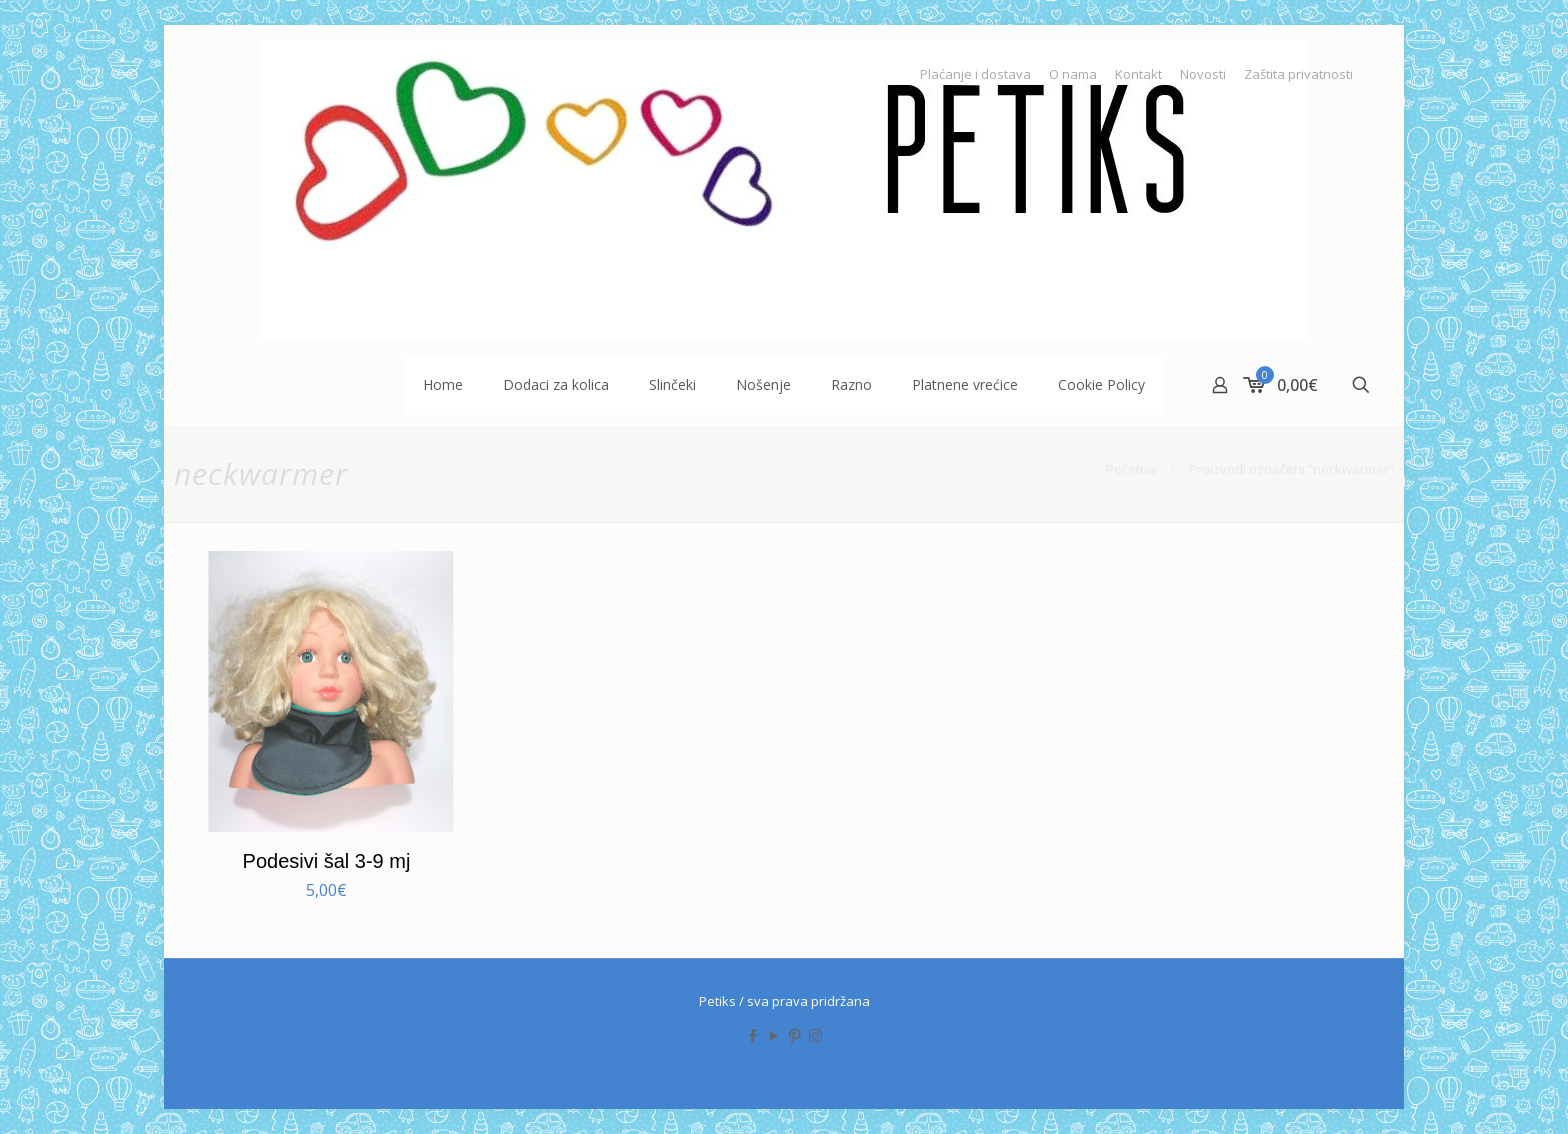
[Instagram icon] (815, 1035)
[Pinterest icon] (794, 1035)
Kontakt (1138, 74)
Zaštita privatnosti (1298, 74)
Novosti (1203, 74)
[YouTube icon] (773, 1035)
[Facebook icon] (752, 1035)
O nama (1073, 74)
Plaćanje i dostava (975, 74)
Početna (1131, 469)
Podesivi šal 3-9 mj (327, 861)
